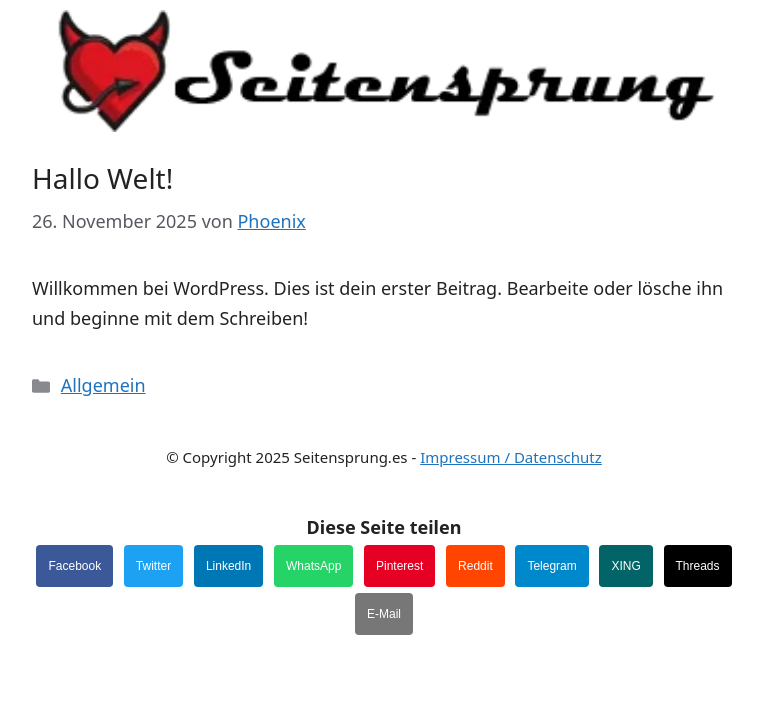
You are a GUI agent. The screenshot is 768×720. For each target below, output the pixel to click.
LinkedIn (228, 566)
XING (625, 566)
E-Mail (384, 614)
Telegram (551, 566)
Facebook (74, 566)
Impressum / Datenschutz (511, 457)
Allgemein (103, 385)
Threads (698, 566)
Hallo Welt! (102, 178)
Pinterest (399, 566)
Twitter (153, 566)
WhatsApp (313, 566)
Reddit (475, 566)
